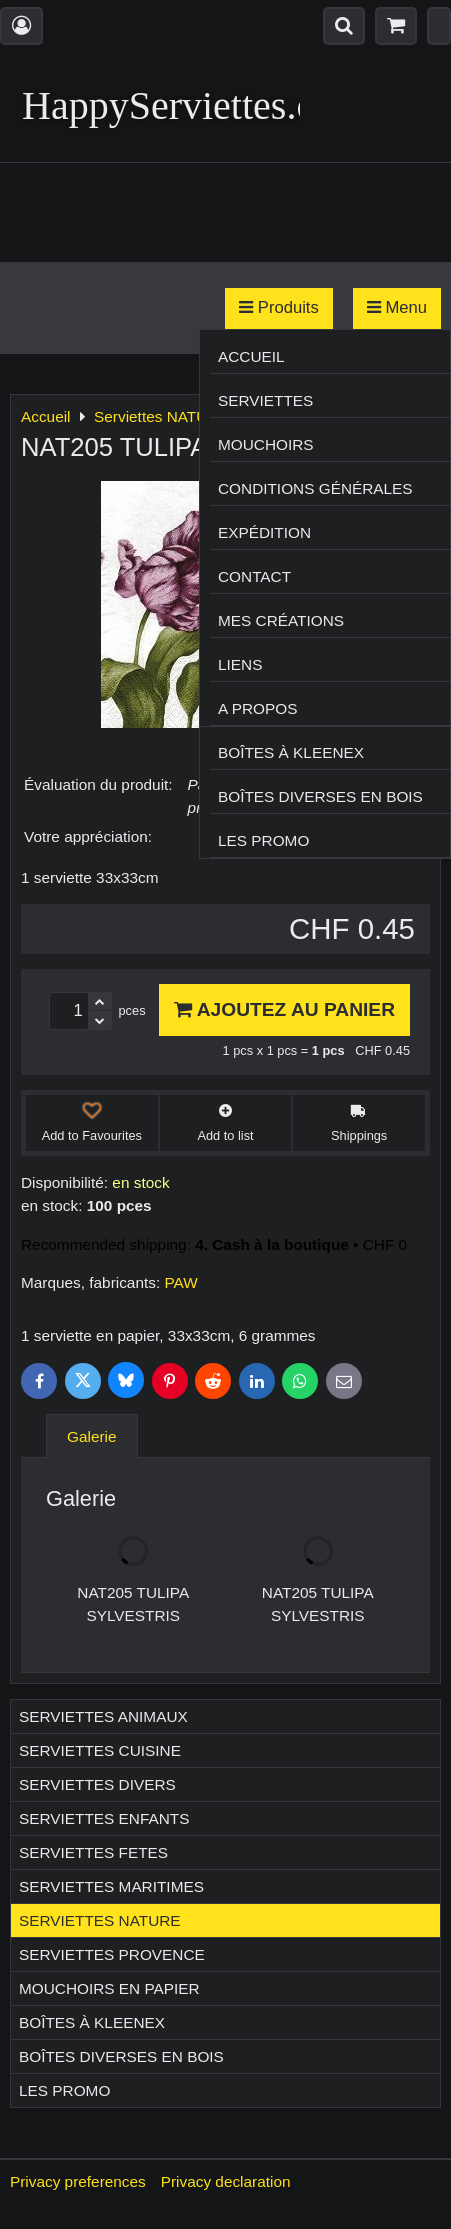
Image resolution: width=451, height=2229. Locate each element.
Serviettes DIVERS (97, 1784)
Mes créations (281, 620)
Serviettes (265, 400)
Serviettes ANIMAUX (103, 1716)
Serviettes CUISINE (100, 1750)
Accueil (251, 356)
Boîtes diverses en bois (320, 796)
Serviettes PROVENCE (112, 1954)
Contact (254, 576)
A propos (257, 708)
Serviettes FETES (93, 1852)
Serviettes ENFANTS (104, 1818)
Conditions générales (315, 488)
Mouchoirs (266, 444)
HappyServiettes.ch (178, 105)
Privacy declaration (226, 2181)
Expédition (264, 532)
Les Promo (263, 840)
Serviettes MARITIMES (111, 1886)
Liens (240, 664)
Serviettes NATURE (100, 1920)
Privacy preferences (78, 2181)
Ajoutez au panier (284, 1009)
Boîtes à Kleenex (291, 752)
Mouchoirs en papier (109, 1988)
